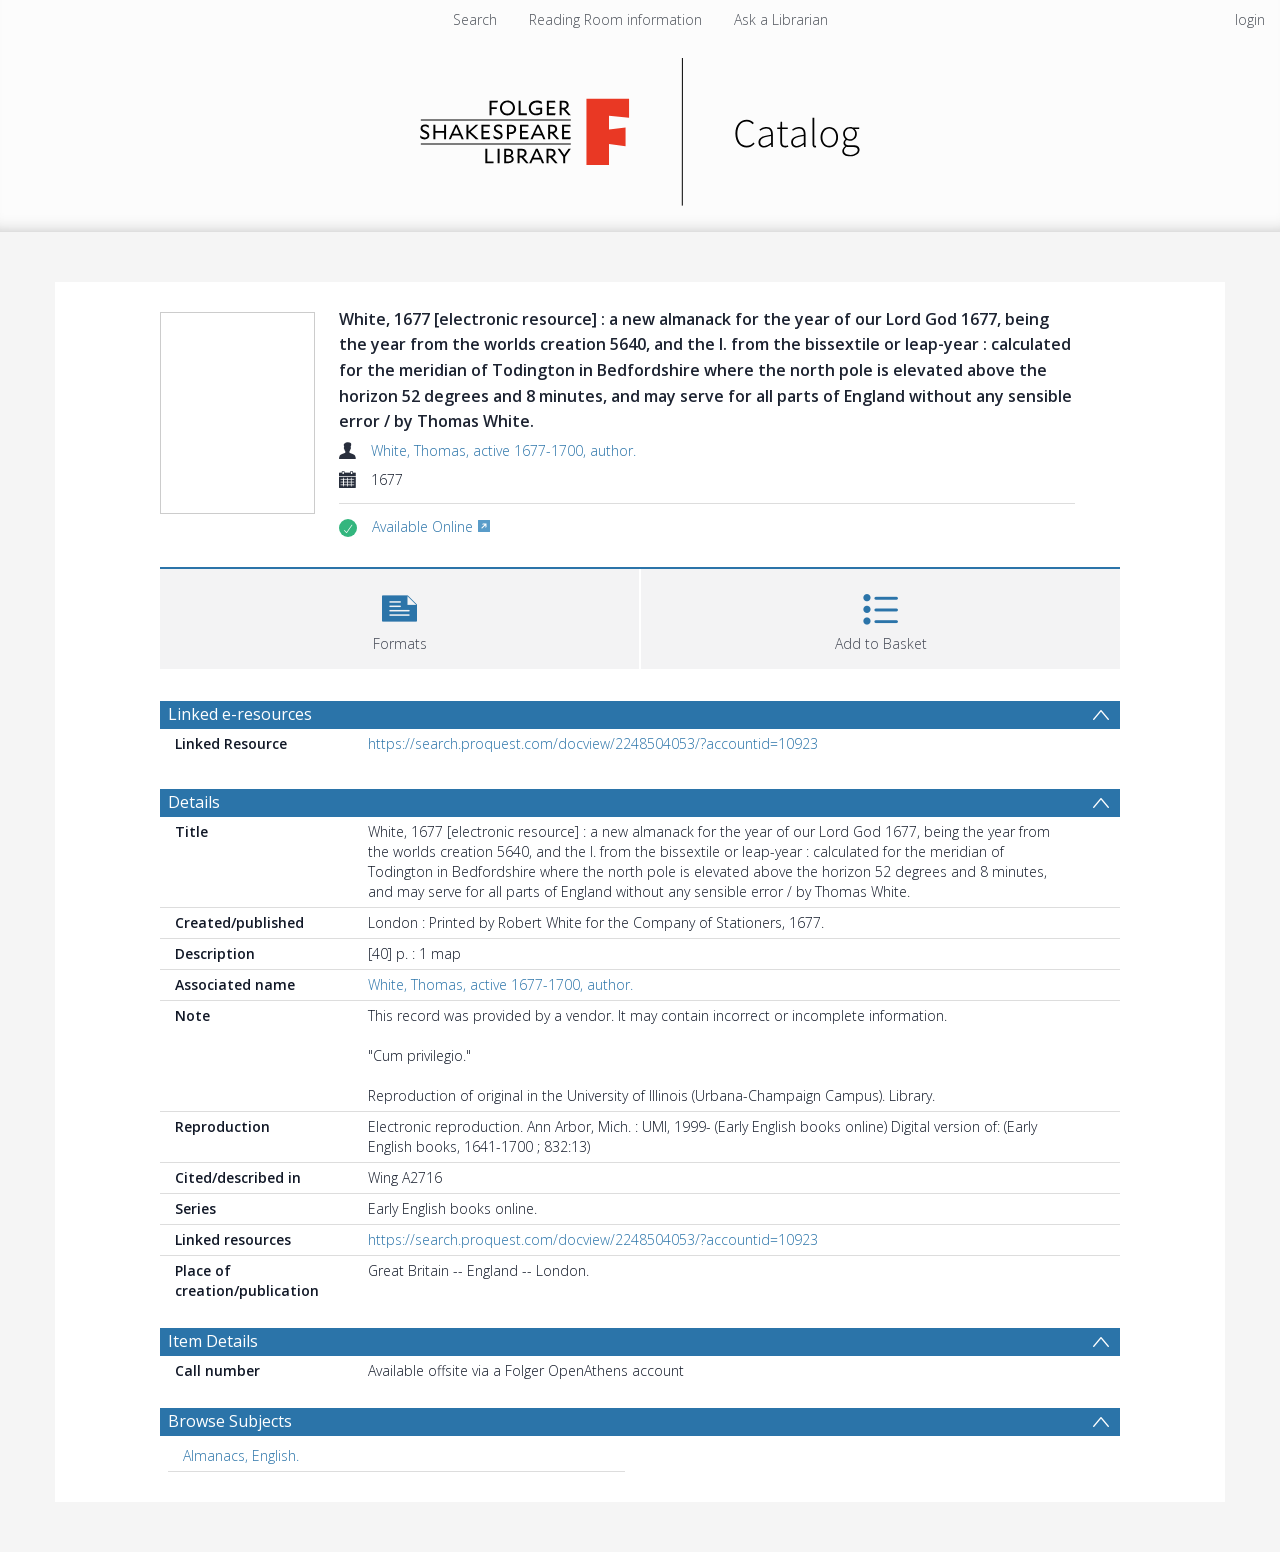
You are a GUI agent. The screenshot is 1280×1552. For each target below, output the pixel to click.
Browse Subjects (230, 1421)
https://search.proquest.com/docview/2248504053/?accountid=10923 (593, 743)
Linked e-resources (240, 714)
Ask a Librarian (781, 19)
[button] (399, 616)
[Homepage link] (640, 126)
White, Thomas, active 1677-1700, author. (503, 450)
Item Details (213, 1341)
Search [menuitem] (475, 19)
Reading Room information (615, 19)
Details (194, 802)
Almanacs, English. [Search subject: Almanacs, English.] (241, 1455)
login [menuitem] (1250, 19)
